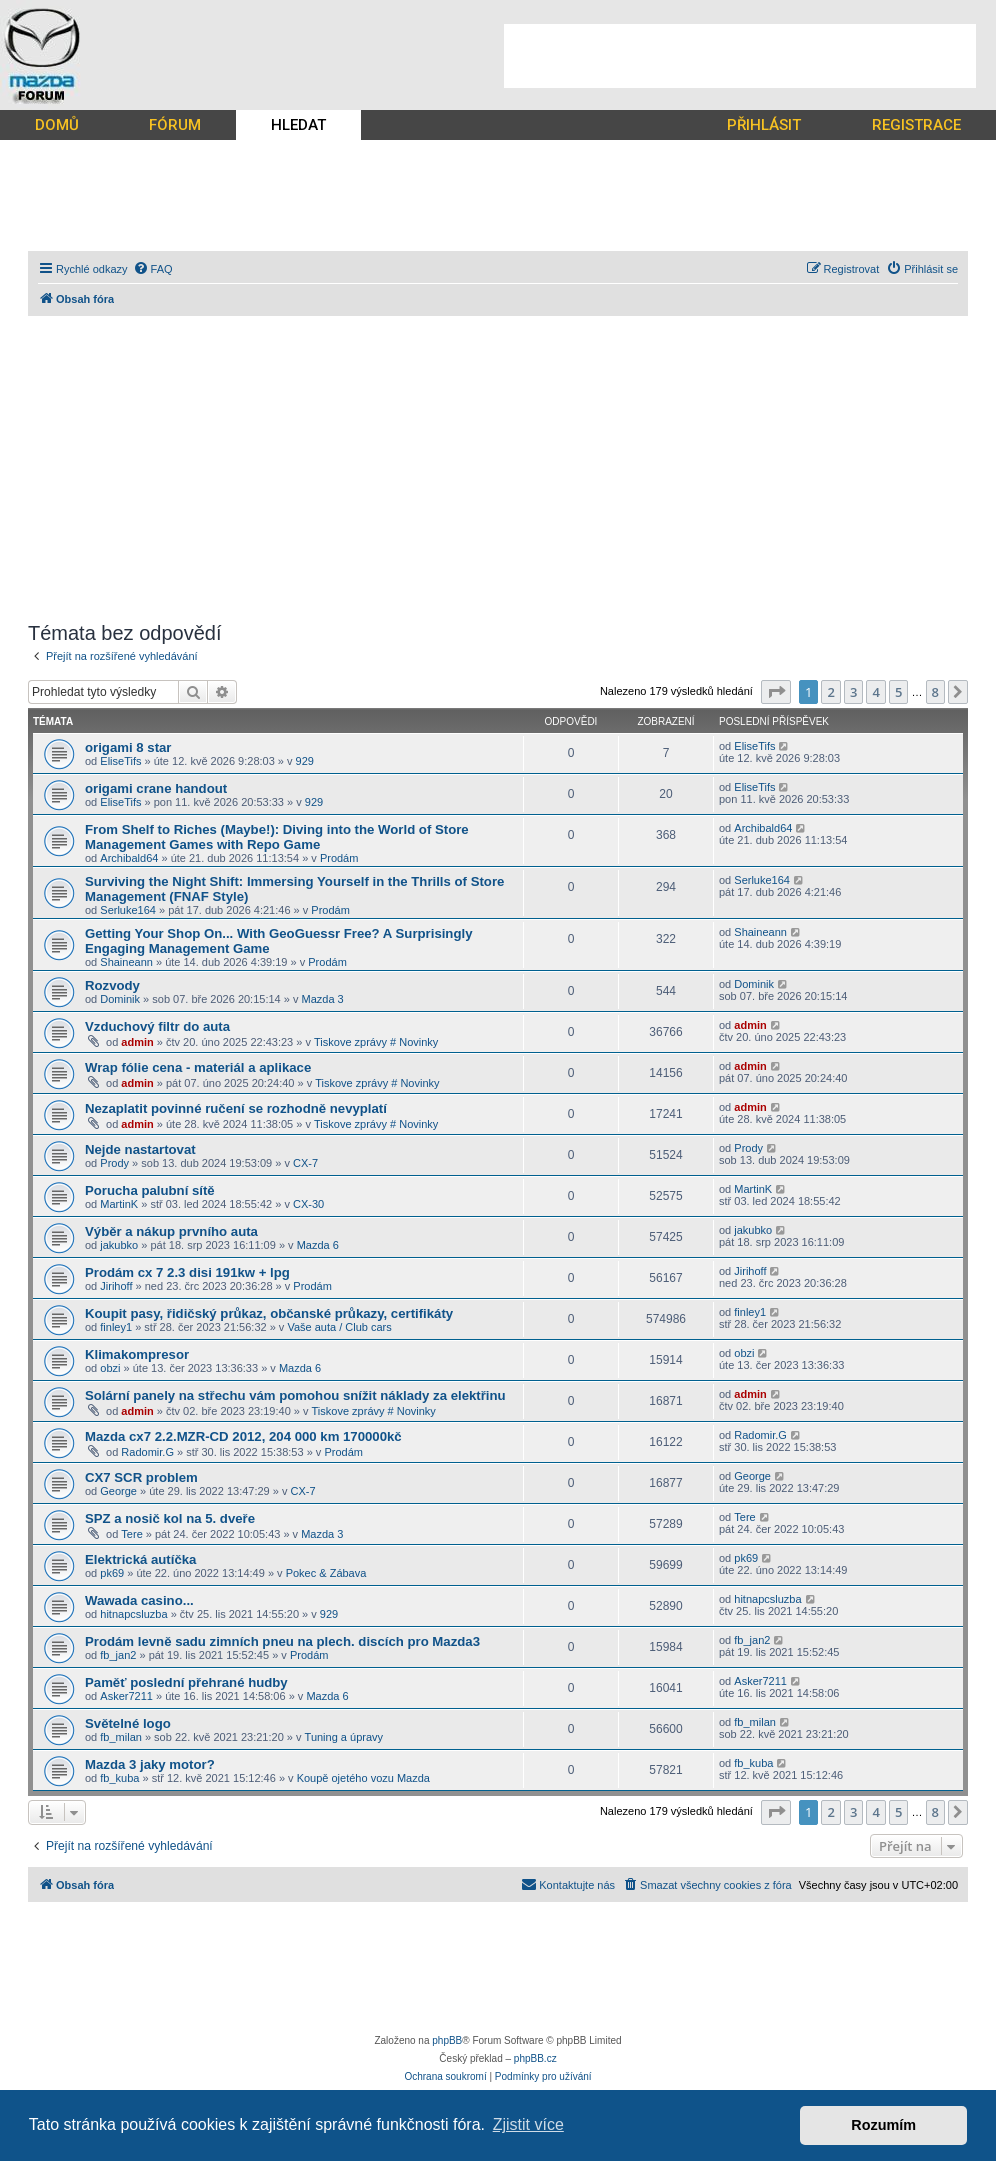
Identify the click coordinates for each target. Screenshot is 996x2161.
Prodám (339, 858)
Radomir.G (147, 1452)
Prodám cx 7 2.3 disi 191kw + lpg (187, 1272)
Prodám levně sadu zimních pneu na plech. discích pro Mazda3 (282, 1641)
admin (137, 1042)
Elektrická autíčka (140, 1559)
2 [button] (830, 692)
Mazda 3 (323, 999)
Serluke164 (128, 910)
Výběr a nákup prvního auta (171, 1231)
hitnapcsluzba (133, 1614)
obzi (110, 1368)
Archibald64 (129, 858)
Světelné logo (128, 1723)
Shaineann (126, 962)
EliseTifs (120, 761)
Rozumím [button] (883, 2125)
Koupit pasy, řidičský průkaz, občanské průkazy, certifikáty (269, 1313)
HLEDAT (298, 125)
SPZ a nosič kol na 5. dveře (170, 1518)
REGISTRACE (916, 125)
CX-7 (305, 1163)
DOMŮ (57, 125)
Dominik (120, 999)
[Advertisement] (740, 56)
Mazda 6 (318, 1245)
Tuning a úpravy (344, 1737)
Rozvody (112, 985)
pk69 (112, 1573)
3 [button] (853, 692)
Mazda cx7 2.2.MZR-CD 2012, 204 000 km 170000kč (243, 1436)
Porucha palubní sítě (150, 1190)
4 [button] (875, 692)
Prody (114, 1163)
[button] (776, 692)
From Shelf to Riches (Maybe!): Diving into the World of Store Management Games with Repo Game (277, 837)
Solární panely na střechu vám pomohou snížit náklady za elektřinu (295, 1395)
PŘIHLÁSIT (764, 125)
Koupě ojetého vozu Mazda (363, 1778)
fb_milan (121, 1737)
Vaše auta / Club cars (339, 1327)
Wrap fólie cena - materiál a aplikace (198, 1067)
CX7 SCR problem (141, 1477)
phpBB (447, 2040)
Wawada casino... (139, 1600)
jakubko (119, 1245)
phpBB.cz (535, 2058)
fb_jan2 (118, 1655)
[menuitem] (153, 269)
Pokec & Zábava (326, 1573)
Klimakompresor (137, 1354)
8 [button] (935, 692)
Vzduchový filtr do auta (157, 1026)
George (118, 1491)
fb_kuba (119, 1778)
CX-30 (308, 1204)
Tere (131, 1534)
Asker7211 (126, 1696)
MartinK (119, 1204)
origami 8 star (128, 747)
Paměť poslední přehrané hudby (186, 1682)
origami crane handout (156, 788)
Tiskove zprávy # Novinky (376, 1042)
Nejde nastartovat (140, 1149)
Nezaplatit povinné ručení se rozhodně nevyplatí (236, 1108)
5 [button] (898, 692)
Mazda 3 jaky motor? (150, 1764)
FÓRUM (175, 125)
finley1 (116, 1327)
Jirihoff (116, 1286)
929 (305, 761)
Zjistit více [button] (528, 2124)
